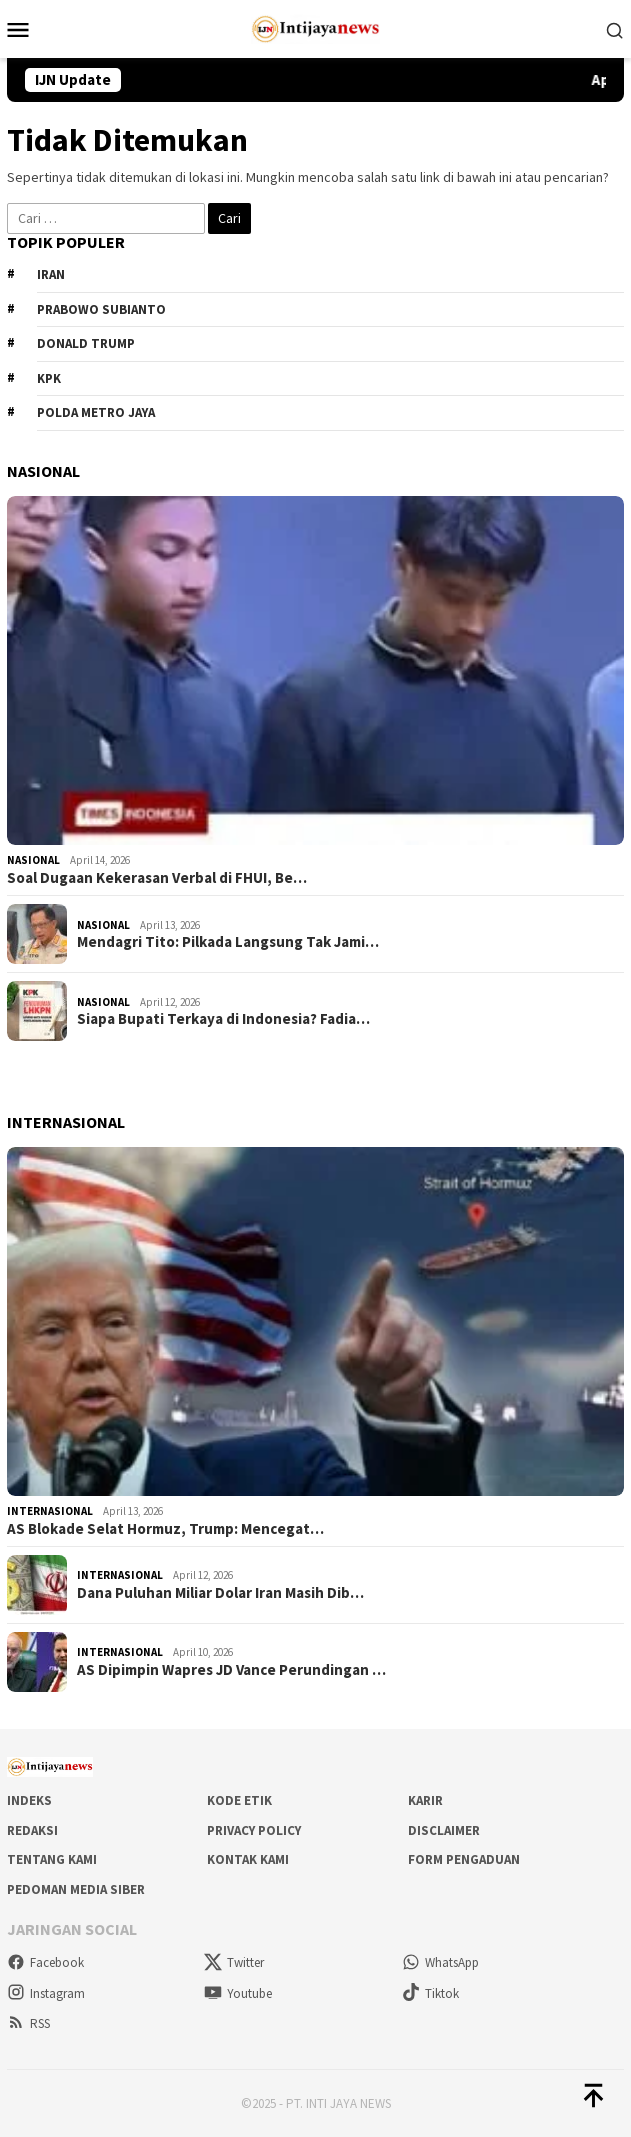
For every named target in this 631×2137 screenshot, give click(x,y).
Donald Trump (86, 343)
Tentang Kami (52, 1859)
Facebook (45, 1962)
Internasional (50, 1511)
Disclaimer (444, 1830)
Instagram (46, 1993)
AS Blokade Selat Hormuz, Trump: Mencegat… (165, 1529)
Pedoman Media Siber (76, 1889)
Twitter (234, 1962)
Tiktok (430, 1993)
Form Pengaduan (464, 1859)
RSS (28, 2023)
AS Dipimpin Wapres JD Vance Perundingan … (231, 1670)
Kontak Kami (248, 1859)
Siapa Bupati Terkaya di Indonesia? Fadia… (223, 1019)
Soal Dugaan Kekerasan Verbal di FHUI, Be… (157, 878)
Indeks (29, 1800)
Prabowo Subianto (101, 309)
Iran (51, 274)
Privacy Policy (254, 1830)
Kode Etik (239, 1800)
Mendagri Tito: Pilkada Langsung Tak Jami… (228, 942)
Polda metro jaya (96, 412)
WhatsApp (440, 1962)
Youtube (238, 1993)
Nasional (33, 860)
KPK (49, 378)
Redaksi (32, 1830)
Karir (425, 1800)
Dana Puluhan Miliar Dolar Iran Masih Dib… (220, 1593)
